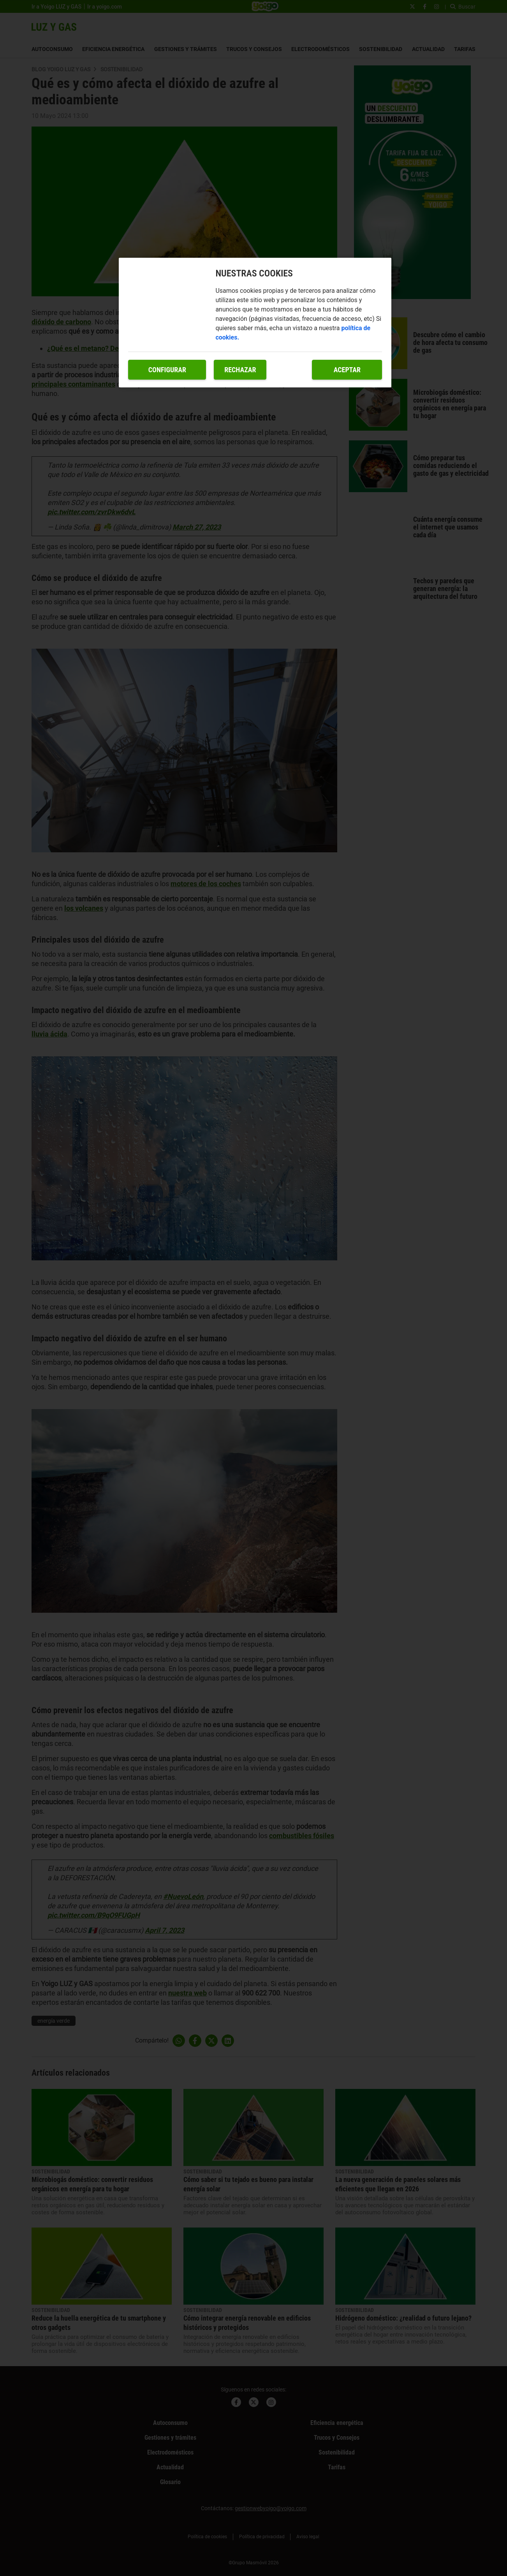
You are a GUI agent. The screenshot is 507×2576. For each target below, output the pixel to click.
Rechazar (240, 370)
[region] (255, 323)
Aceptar (347, 370)
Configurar (167, 370)
